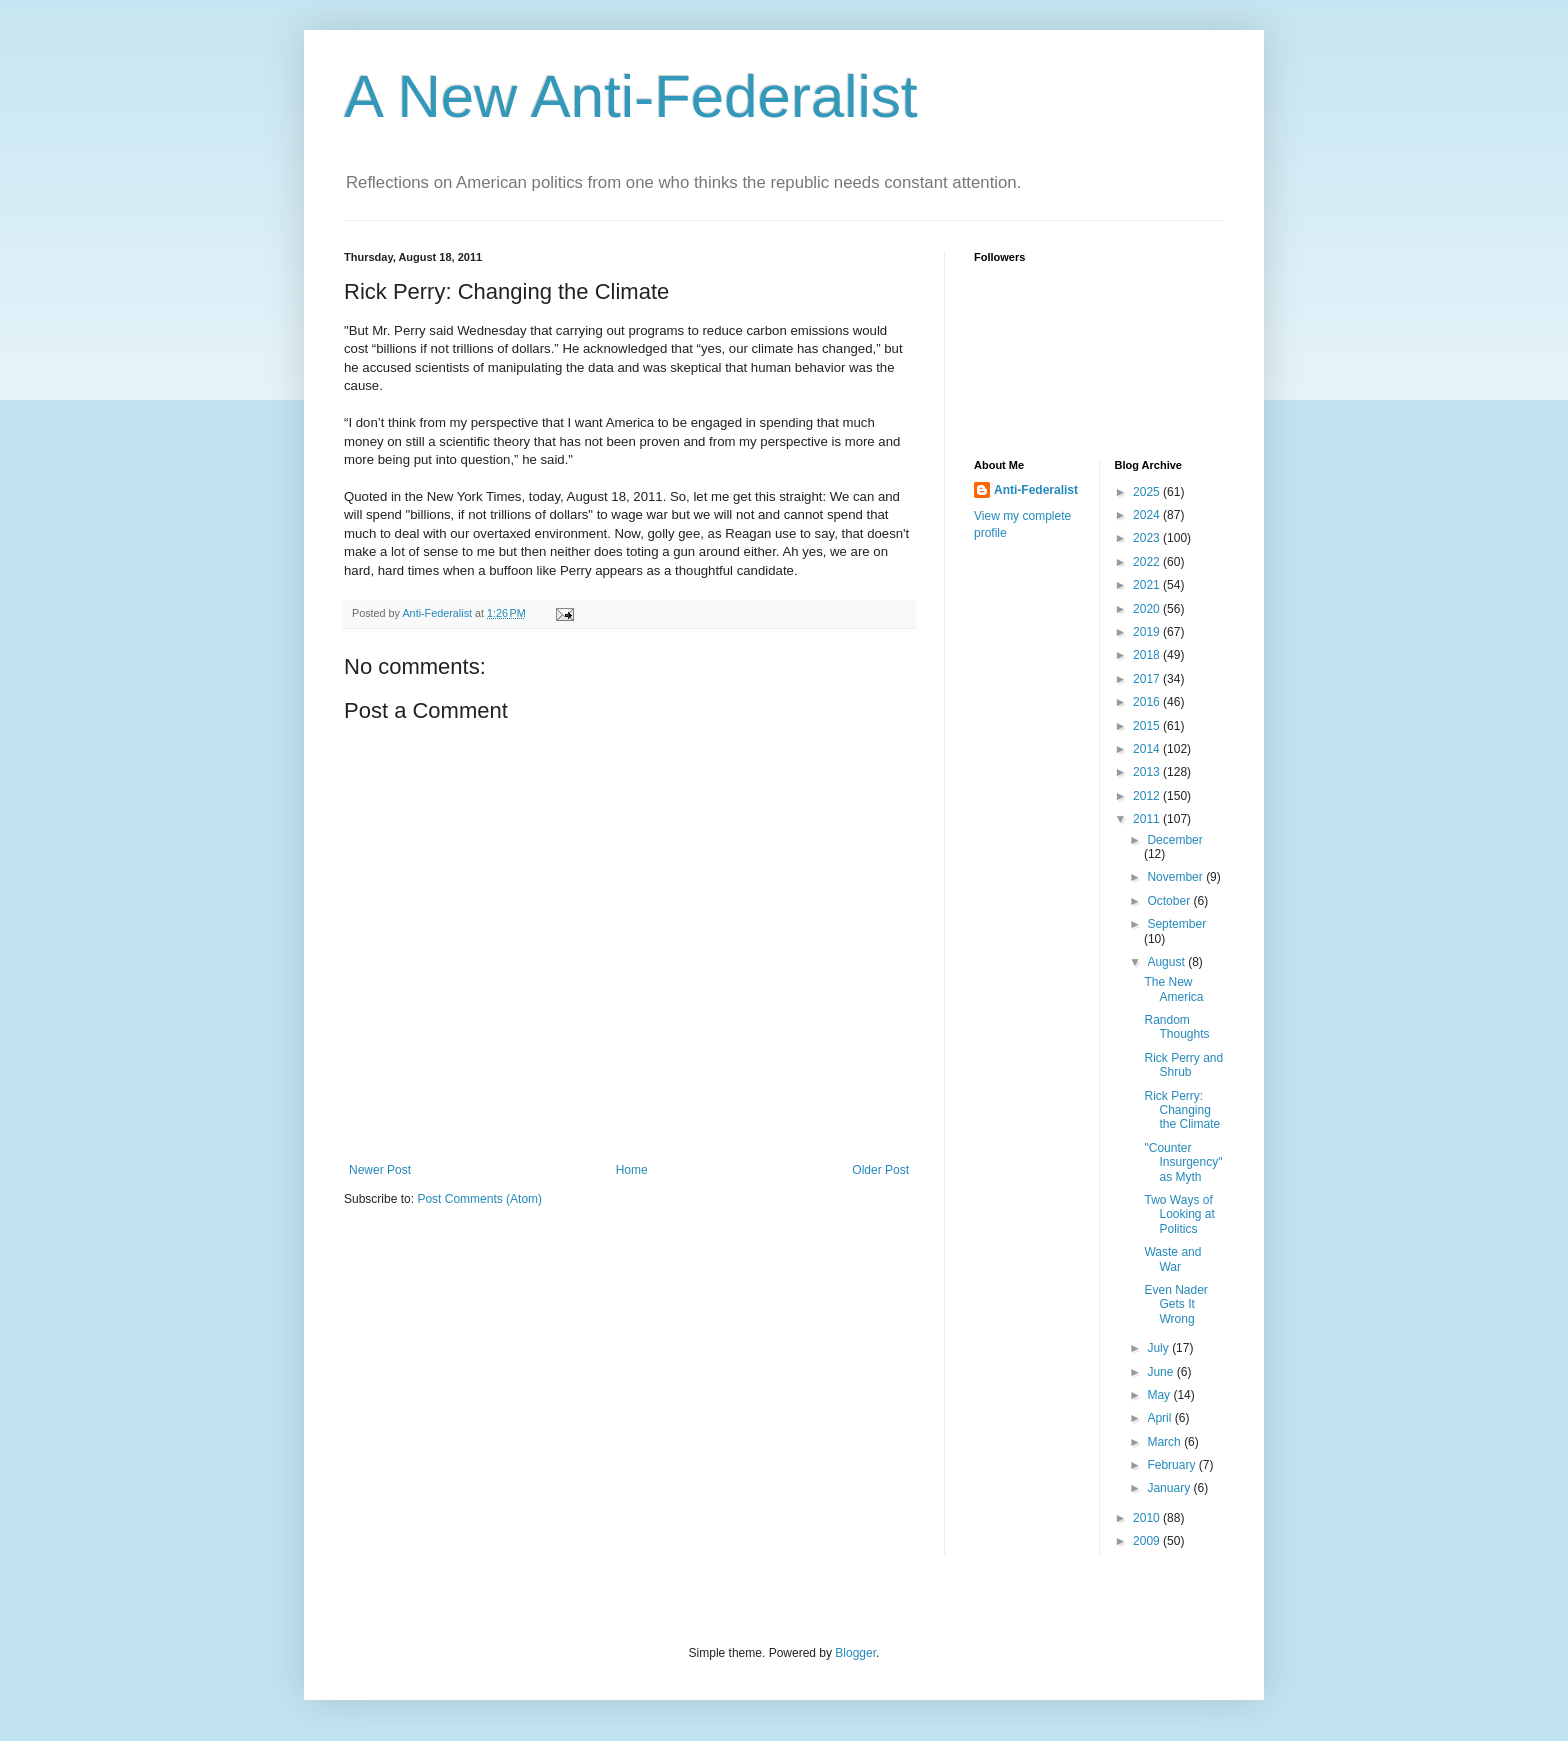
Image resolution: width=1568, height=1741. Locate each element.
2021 (1148, 585)
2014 (1148, 749)
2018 (1148, 655)
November (1176, 877)
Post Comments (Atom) (479, 1199)
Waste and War (1172, 1259)
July (1159, 1348)
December (1174, 840)
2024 (1148, 515)
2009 (1148, 1541)
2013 (1148, 772)
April (1160, 1418)
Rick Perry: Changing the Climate (1182, 1110)
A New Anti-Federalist (631, 96)
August (1167, 962)
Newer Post (380, 1170)
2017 (1148, 679)
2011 (1148, 819)
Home (632, 1170)
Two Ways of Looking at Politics (1179, 1214)
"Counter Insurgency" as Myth (1183, 1162)
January (1170, 1488)
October (1170, 901)
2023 (1148, 538)
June (1161, 1372)
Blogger (855, 1653)
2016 (1148, 702)
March (1165, 1442)
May (1160, 1395)
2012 (1148, 796)
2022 (1148, 562)
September (1176, 924)
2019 (1148, 632)
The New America (1173, 989)
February (1172, 1465)
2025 (1148, 492)
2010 (1148, 1518)
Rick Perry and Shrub (1183, 1065)
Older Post (880, 1170)
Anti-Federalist (1036, 490)
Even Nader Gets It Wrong (1175, 1304)
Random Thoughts (1176, 1027)
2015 (1148, 726)
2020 (1148, 609)
